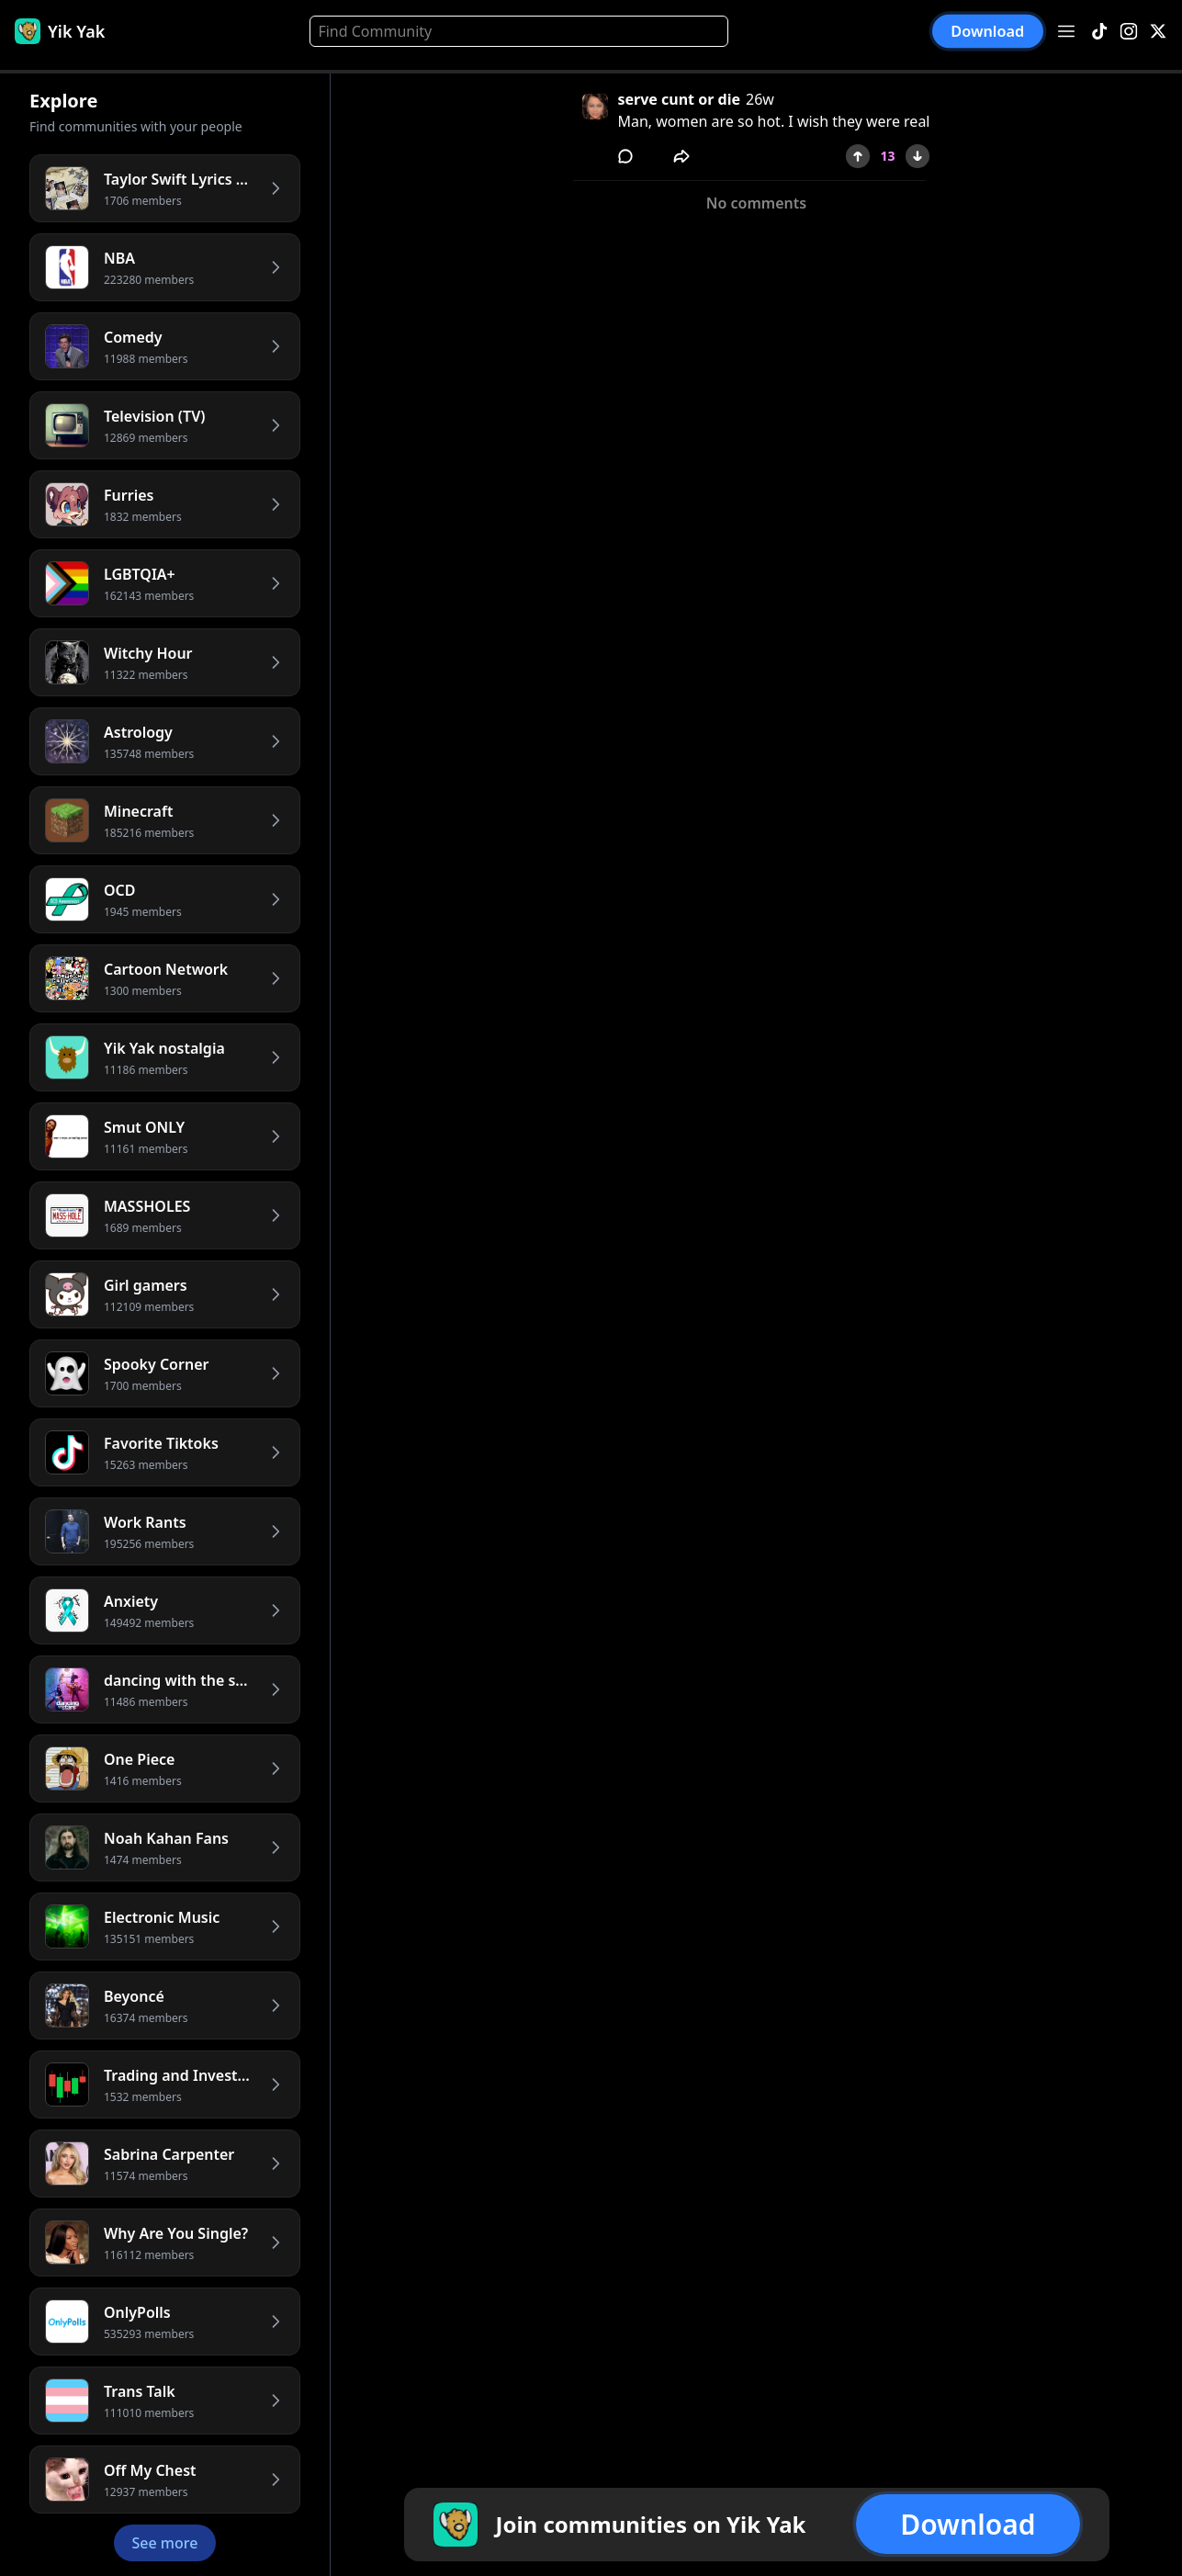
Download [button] (988, 30)
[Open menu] (1066, 31)
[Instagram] (1129, 31)
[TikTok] (1099, 31)
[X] (1158, 31)
